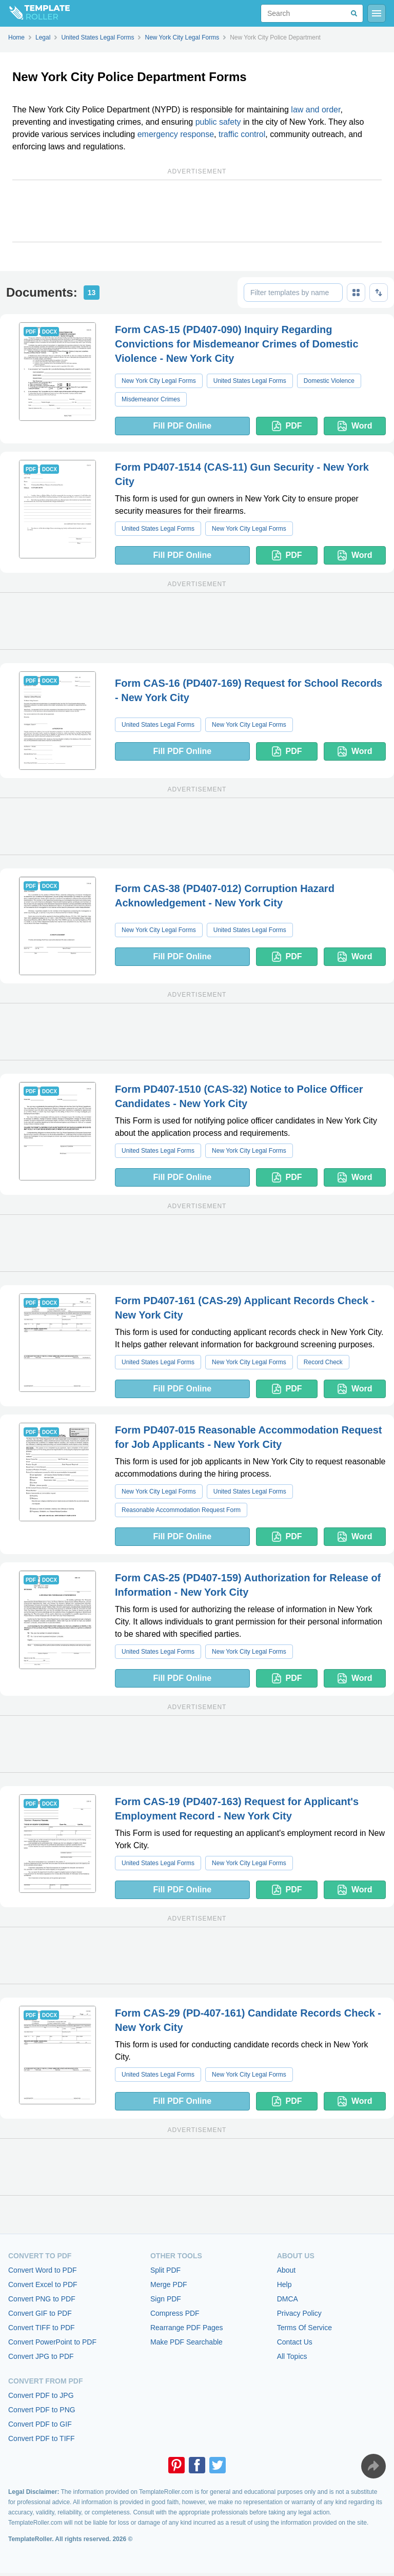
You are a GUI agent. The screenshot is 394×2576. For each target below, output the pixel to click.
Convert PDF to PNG (41, 2410)
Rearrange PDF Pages (186, 2327)
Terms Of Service (304, 2327)
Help (284, 2284)
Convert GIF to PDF (40, 2313)
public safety (218, 122)
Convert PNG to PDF (41, 2299)
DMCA (287, 2299)
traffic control (242, 134)
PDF (287, 426)
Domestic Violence (329, 380)
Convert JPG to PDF (41, 2356)
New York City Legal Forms (159, 380)
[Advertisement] (197, 211)
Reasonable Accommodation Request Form (181, 1510)
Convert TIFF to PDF (41, 2327)
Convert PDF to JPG (41, 2395)
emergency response (175, 134)
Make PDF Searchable (186, 2342)
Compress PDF (175, 2313)
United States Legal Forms (249, 380)
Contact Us (294, 2342)
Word (355, 426)
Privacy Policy (299, 2313)
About (286, 2270)
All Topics (292, 2356)
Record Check (323, 1362)
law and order (315, 109)
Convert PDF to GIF (40, 2424)
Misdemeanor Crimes (151, 399)
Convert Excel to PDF (42, 2284)
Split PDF (165, 2270)
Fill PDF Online (182, 425)
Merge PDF (168, 2284)
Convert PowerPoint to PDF (52, 2342)
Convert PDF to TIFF (41, 2438)
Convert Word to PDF (42, 2270)
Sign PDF (165, 2299)
